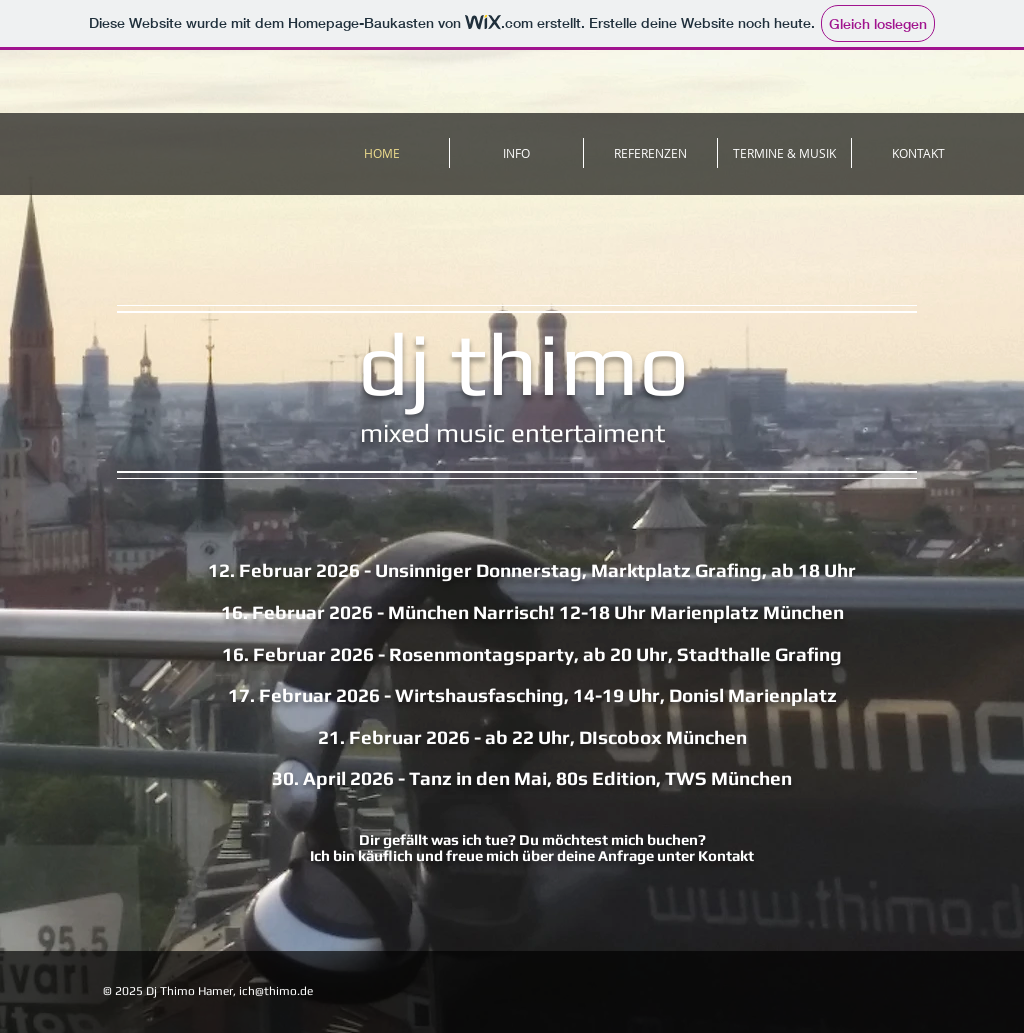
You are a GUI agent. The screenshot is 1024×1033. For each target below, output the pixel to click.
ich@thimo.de (276, 991)
